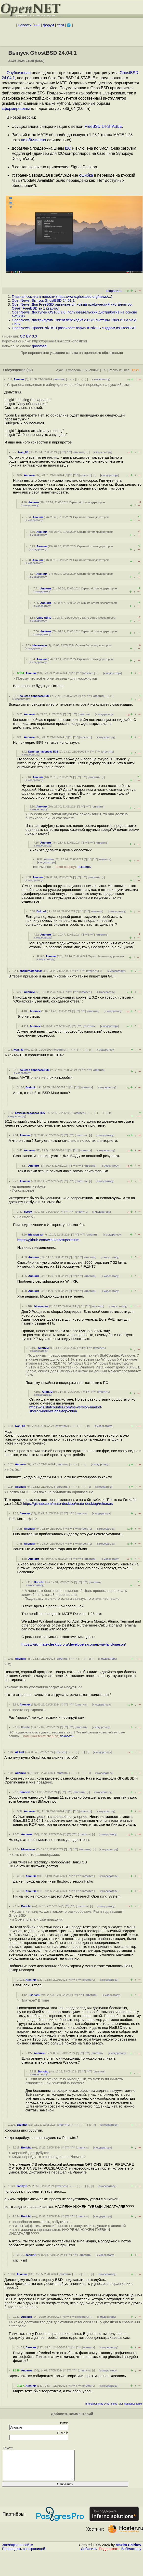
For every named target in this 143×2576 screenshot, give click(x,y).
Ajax (59, 370)
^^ (63, 452)
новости (25, 25)
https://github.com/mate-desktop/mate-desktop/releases (68, 1504)
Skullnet (21, 2124)
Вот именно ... (62, 867)
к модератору (100, 379)
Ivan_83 (23, 452)
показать (84, 867)
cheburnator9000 (31, 970)
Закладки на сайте (17, 2551)
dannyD (21, 2186)
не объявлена (33, 140)
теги (60, 25)
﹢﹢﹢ (71, 379)
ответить (59, 379)
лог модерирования (131, 2403)
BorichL (31, 1087)
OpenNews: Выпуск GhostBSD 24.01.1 (43, 300)
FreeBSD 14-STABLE (103, 126)
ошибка (86, 175)
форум (48, 25)
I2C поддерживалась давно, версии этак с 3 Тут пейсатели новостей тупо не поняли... (67, 1734)
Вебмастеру (131, 2555)
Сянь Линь (43, 617)
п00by (28, 1211)
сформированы (16, 108)
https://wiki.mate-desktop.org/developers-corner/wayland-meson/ (73, 1644)
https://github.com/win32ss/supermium (48, 1240)
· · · (80, 379)
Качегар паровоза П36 (35, 695)
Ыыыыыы (39, 645)
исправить (113, 291)
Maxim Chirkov (128, 2551)
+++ (37, 25)
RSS (135, 370)
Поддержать (109, 2555)
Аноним (18, 379)
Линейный (91, 370)
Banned (25, 1792)
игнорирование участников (101, 2403)
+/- (104, 370)
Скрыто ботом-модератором (87, 502)
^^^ (69, 452)
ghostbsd (39, 346)
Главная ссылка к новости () (62, 297)
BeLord (41, 911)
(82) (29, 370)
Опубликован (19, 73)
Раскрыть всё (119, 370)
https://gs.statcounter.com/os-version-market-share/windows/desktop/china (66, 1409)
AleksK (19, 1752)
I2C (68, 148)
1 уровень (73, 370)
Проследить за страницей (23, 2555)
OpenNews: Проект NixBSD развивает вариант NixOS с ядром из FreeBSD (74, 328)
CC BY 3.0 (28, 336)
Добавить (89, 2555)
